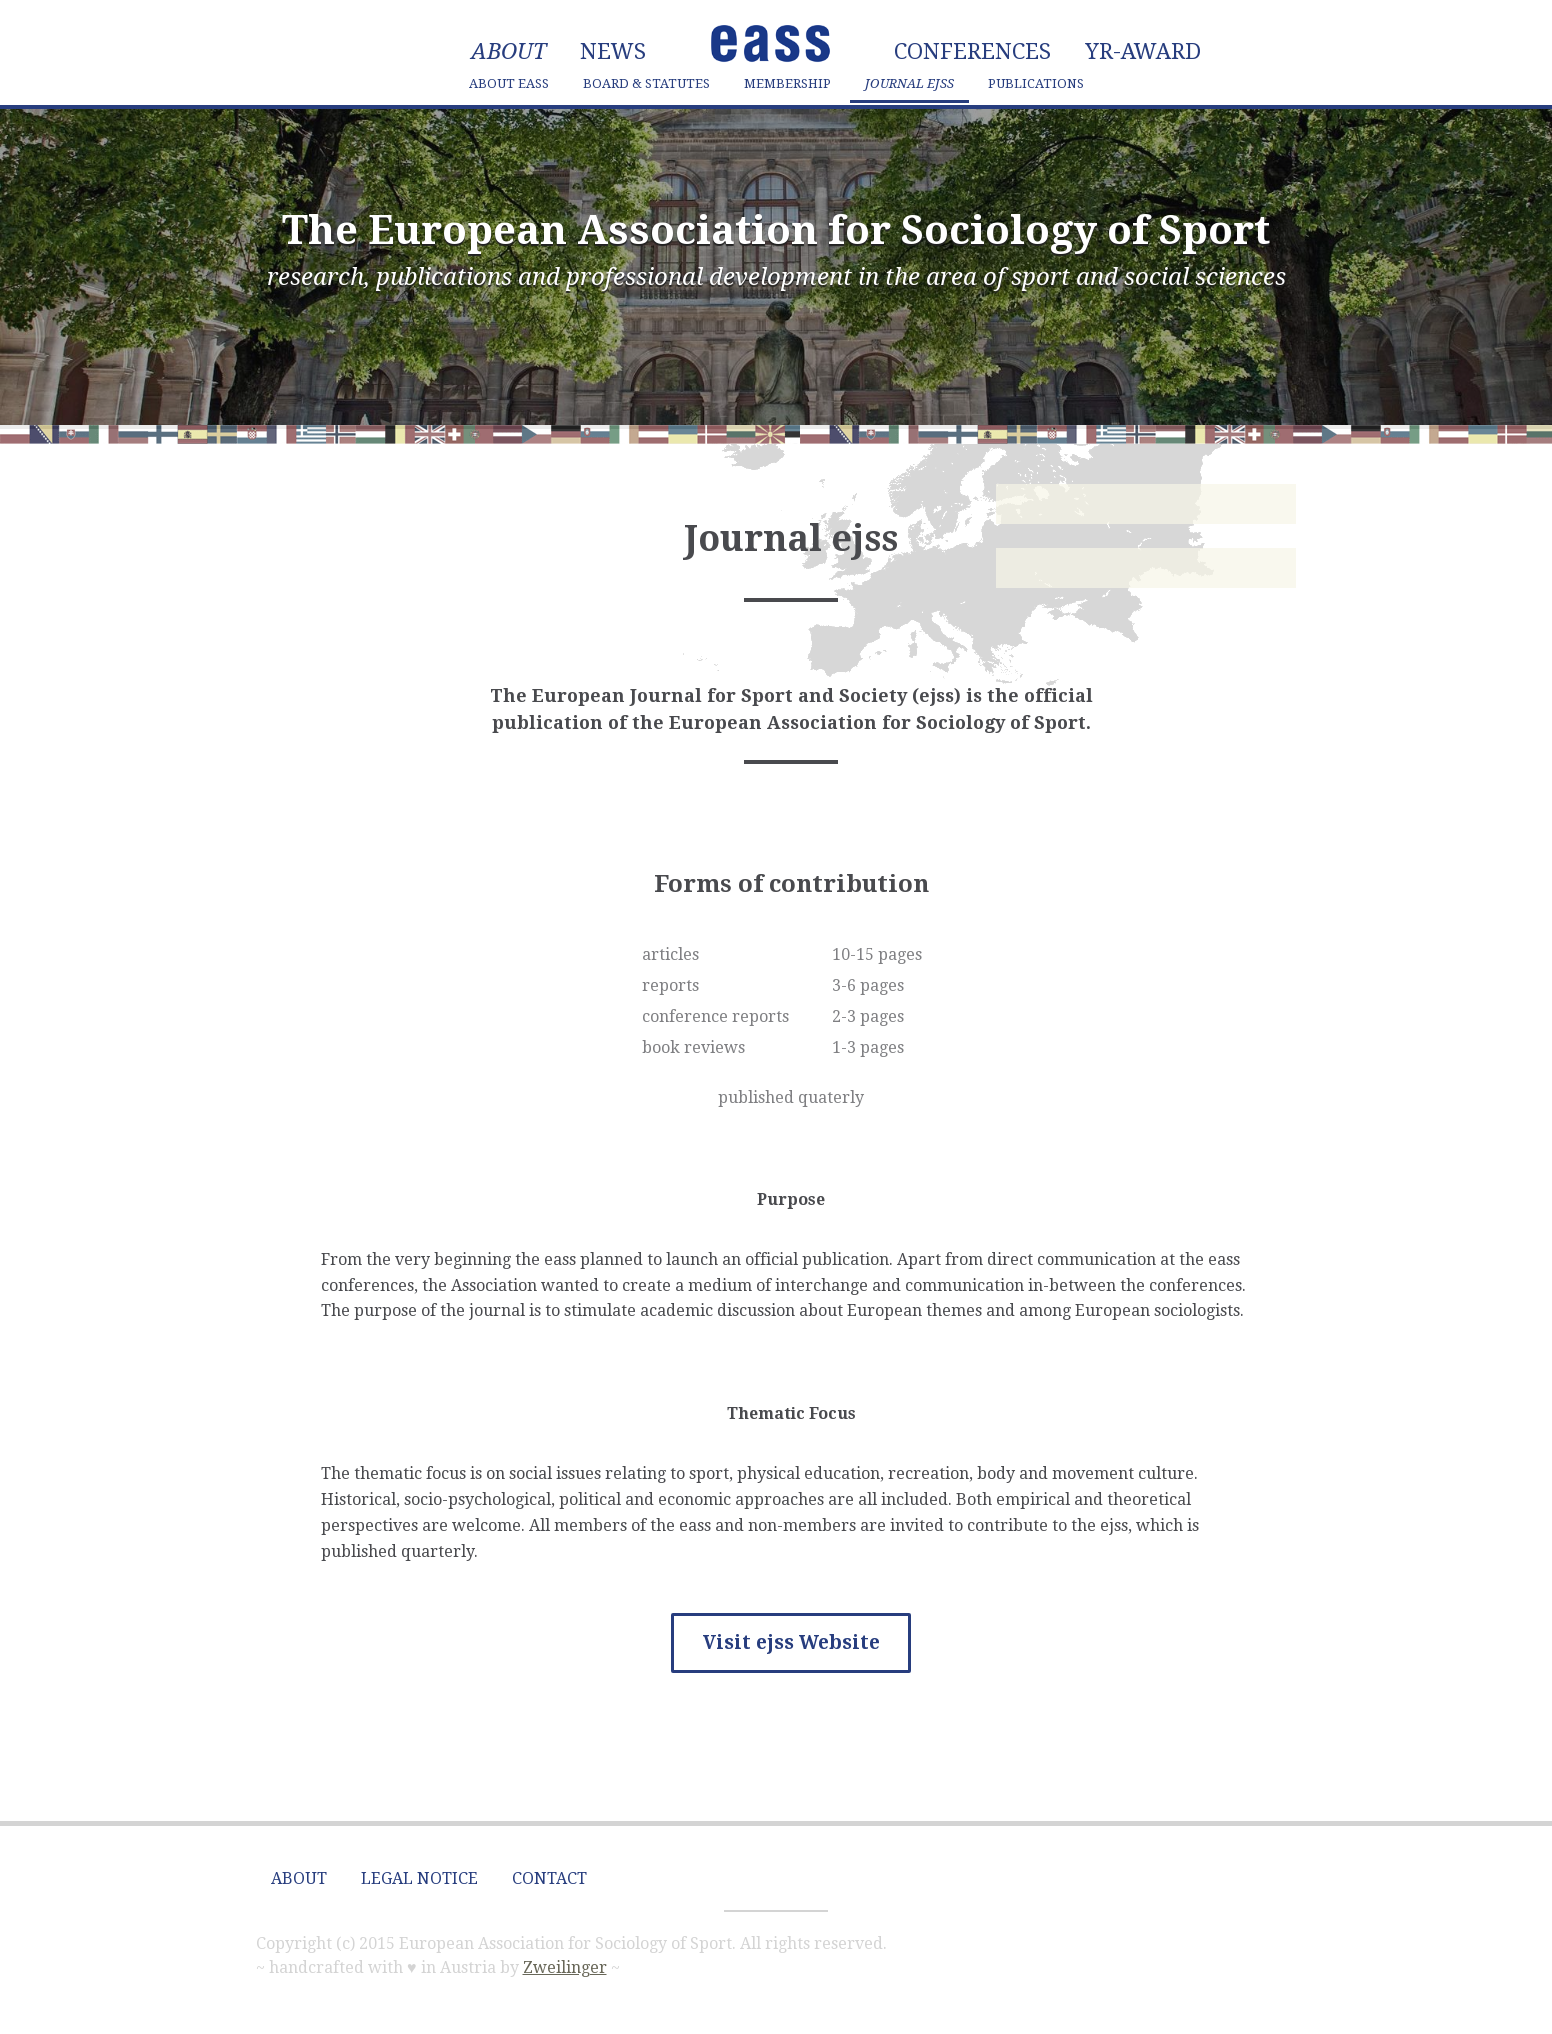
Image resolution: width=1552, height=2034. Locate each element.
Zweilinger (565, 1967)
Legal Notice (419, 1878)
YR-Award (1143, 51)
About (508, 51)
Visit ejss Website (791, 1642)
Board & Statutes (646, 83)
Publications (1036, 83)
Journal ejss (909, 83)
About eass (509, 83)
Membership (787, 83)
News (613, 51)
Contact (549, 1878)
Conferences (972, 51)
